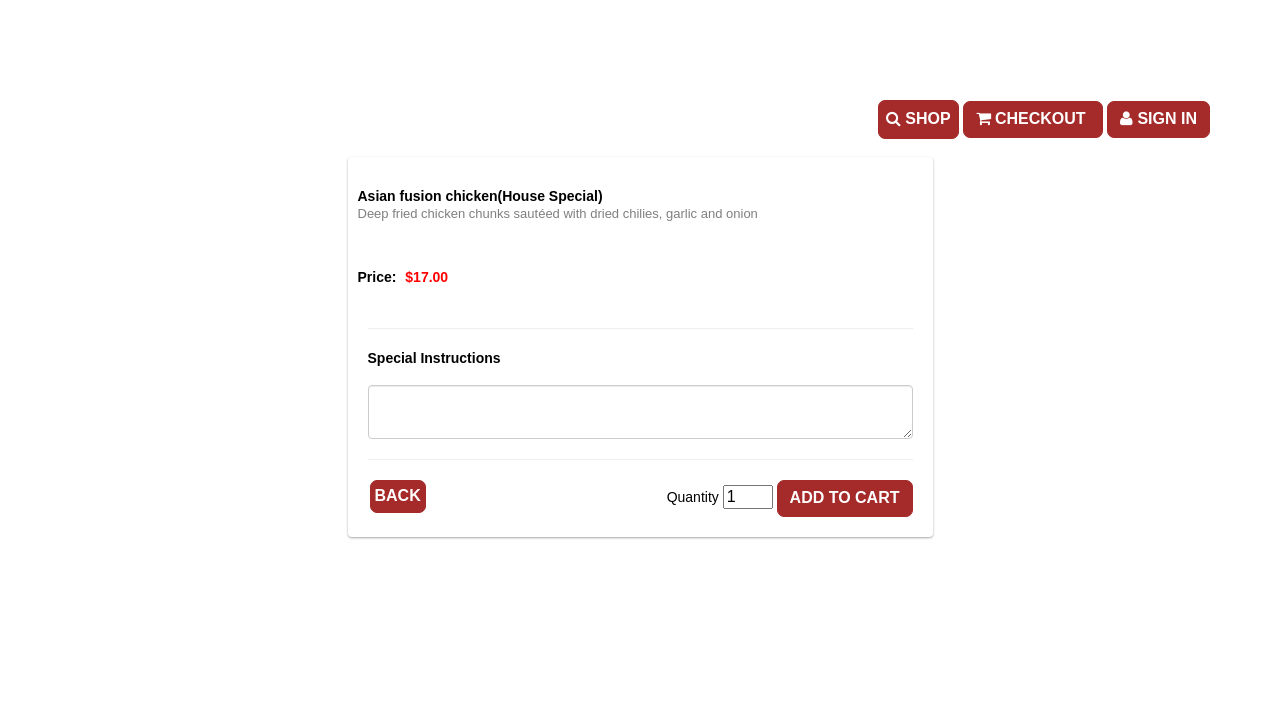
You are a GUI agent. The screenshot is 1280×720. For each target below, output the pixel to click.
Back (398, 495)
